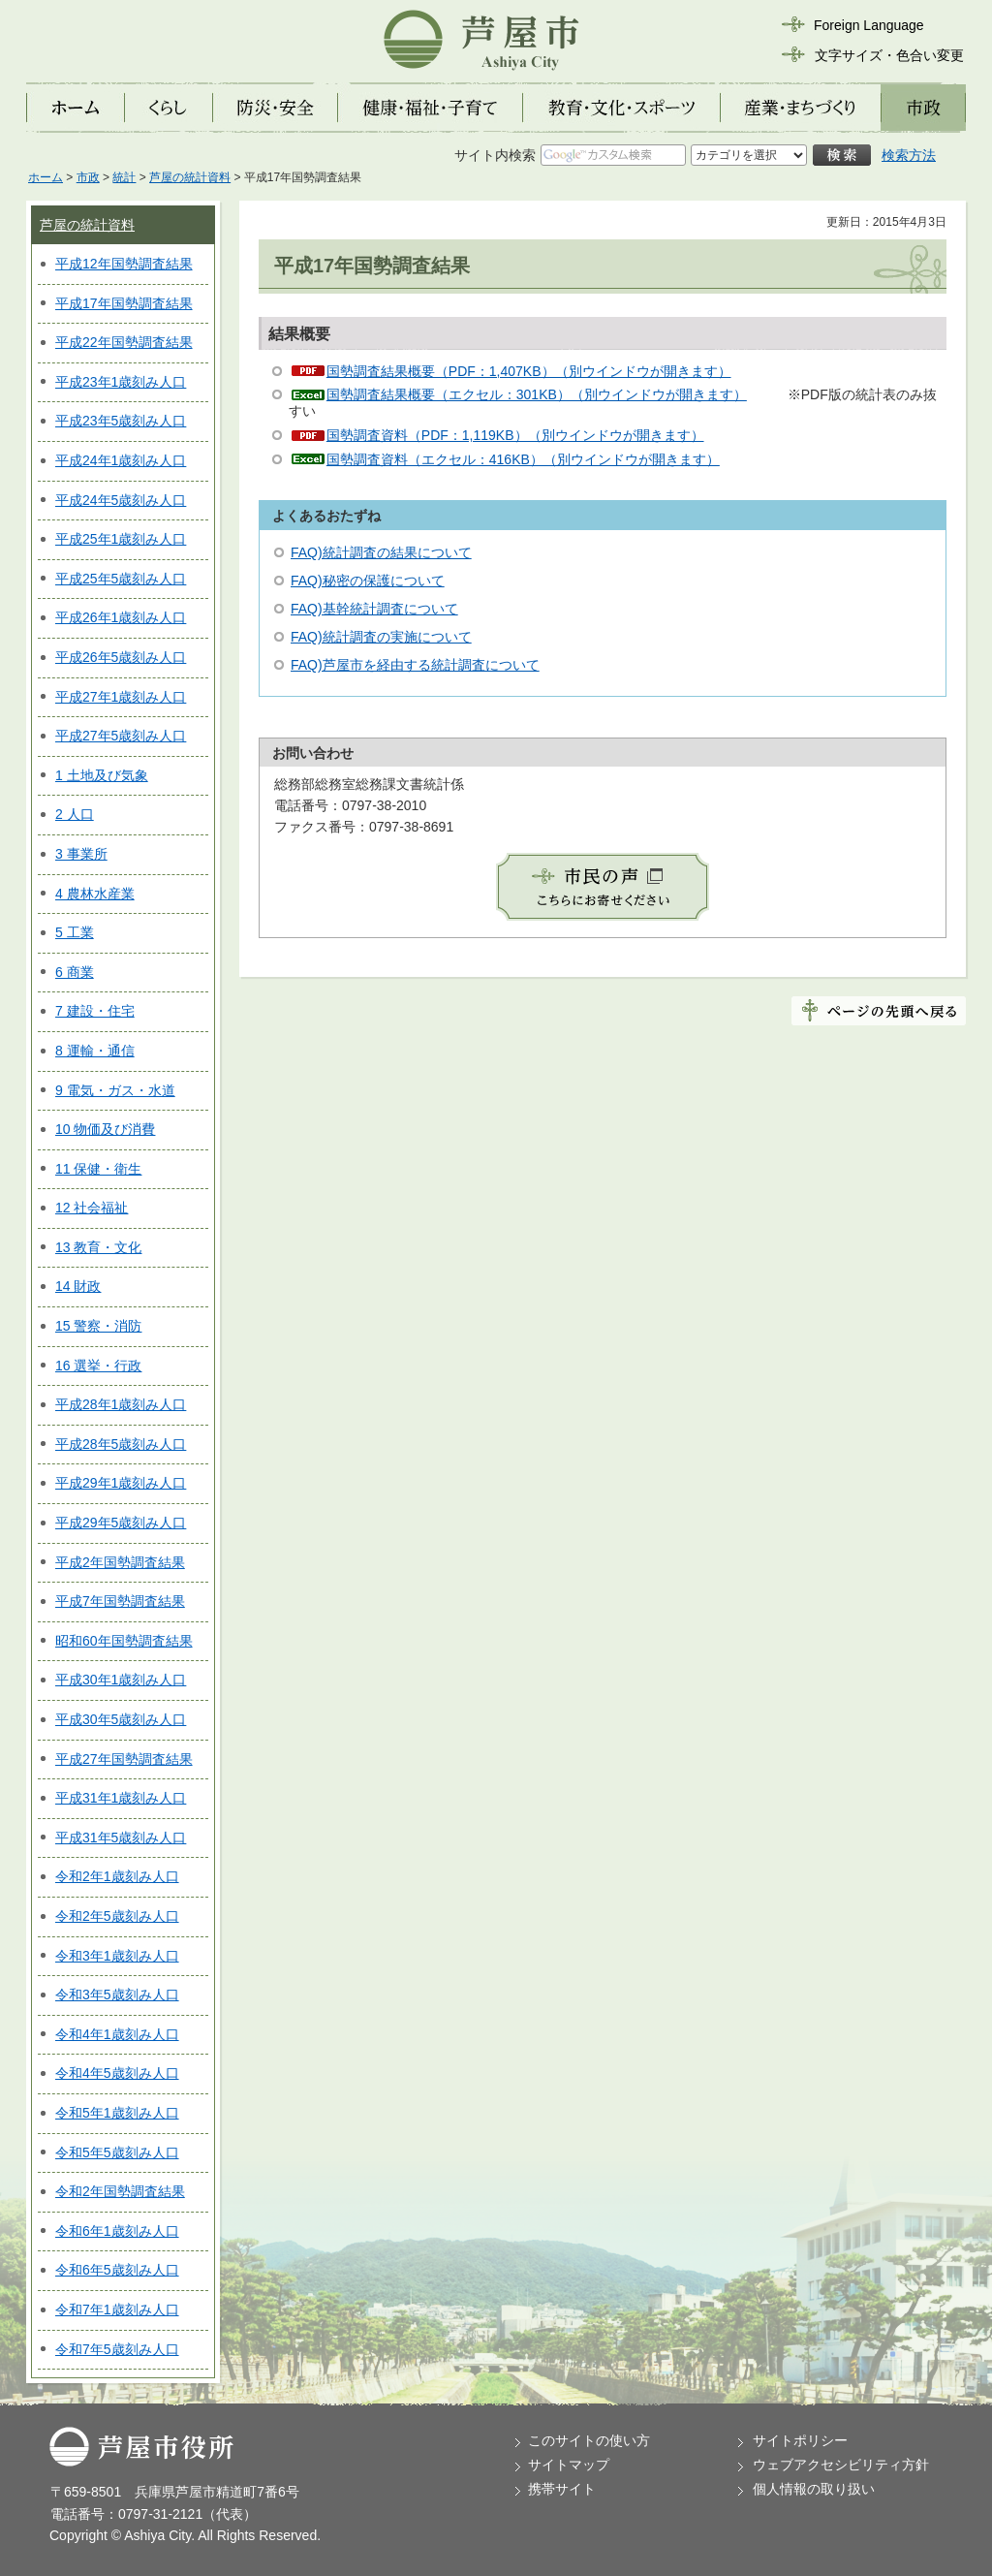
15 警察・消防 (98, 1326)
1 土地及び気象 (101, 775)
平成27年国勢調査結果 (124, 1759)
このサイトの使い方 (589, 2440)
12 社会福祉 (91, 1207)
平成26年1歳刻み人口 (120, 617)
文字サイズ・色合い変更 (889, 55)
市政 (88, 177)
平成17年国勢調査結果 (124, 303)
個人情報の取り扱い (814, 2489)
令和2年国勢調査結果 (120, 2191)
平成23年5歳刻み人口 (120, 420)
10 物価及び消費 (105, 1129)
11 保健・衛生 (98, 1169)
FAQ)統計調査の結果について (381, 552)
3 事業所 (81, 854)
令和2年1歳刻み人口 (117, 1876)
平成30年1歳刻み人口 (120, 1679)
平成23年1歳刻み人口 (120, 382)
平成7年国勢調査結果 (120, 1601)
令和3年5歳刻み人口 (117, 1994)
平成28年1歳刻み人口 (120, 1404)
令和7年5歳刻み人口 (117, 2349)
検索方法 (909, 155)
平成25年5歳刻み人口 (120, 578)
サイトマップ (568, 2464)
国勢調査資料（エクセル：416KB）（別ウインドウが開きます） (523, 459)
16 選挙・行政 (98, 1365)
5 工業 (74, 932)
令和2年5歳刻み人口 (117, 1916)
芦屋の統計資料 (190, 177)
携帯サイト (562, 2489)
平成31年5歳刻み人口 (120, 1837)
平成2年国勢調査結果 (120, 1562)
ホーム (45, 177)
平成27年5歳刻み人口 (120, 735)
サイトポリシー (800, 2440)
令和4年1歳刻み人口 (117, 2034)
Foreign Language (869, 25)
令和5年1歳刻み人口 (117, 2112)
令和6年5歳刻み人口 (117, 2270)
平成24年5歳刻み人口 (120, 500)
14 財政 (78, 1286)
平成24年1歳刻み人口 (120, 460)
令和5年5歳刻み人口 (117, 2152)
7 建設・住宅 (95, 1011)
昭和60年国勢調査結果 (124, 1641)
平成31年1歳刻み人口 (120, 1798)
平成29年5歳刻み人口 (120, 1522)
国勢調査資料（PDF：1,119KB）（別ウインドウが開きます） (515, 435)
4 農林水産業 (95, 893)
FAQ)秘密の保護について (368, 580)
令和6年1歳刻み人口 (117, 2231)
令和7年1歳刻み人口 (117, 2309)
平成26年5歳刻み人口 (120, 657)
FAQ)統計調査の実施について (381, 636)
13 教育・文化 (98, 1247)
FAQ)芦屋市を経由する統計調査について (415, 665)
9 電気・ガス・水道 (115, 1090)
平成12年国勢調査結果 (124, 263)
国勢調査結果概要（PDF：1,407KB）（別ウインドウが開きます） (528, 371)
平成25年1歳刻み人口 (120, 539)
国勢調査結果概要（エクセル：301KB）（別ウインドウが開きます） (536, 394)
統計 (124, 177)
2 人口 (74, 814)
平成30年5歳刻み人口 (120, 1719)
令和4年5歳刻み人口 (117, 2073)
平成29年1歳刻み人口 (120, 1483)
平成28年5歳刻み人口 (120, 1444)
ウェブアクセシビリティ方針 (841, 2464)
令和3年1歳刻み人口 (117, 1955)
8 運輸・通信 (95, 1050)
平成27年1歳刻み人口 (120, 697)
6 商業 (74, 972)
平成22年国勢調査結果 (124, 342)
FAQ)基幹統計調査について (374, 608)
